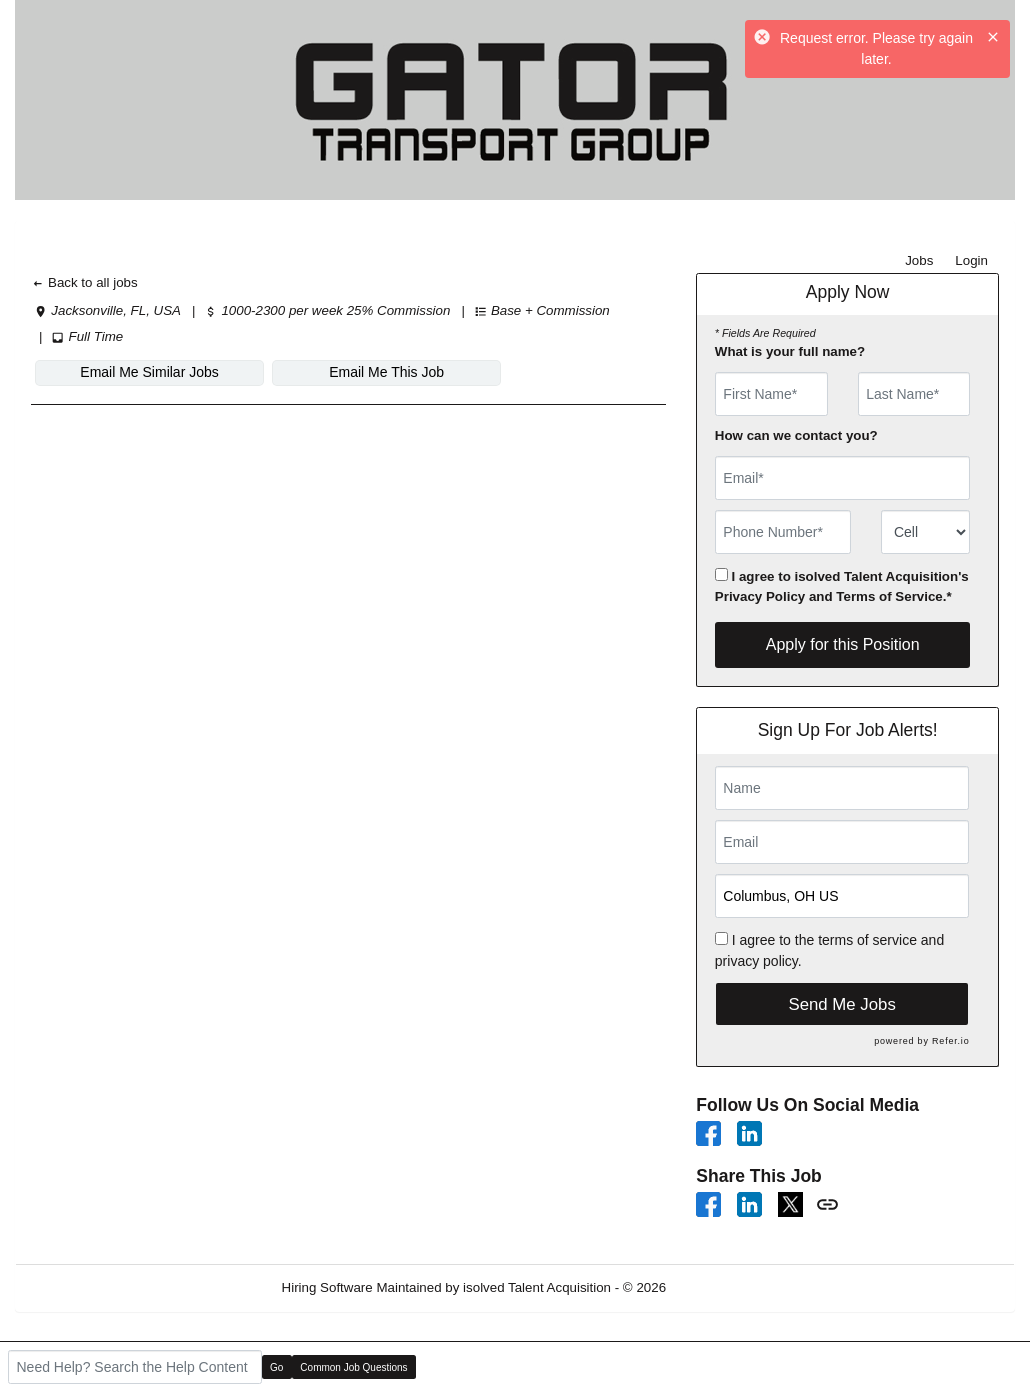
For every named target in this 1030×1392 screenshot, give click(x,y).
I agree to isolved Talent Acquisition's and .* (842, 586)
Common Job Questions (353, 1367)
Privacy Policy (760, 596)
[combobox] (925, 532)
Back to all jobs (84, 282)
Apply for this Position (843, 644)
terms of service (867, 940)
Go (276, 1367)
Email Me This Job (360, 372)
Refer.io (950, 1041)
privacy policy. (758, 961)
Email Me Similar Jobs (141, 372)
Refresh (725, 1287)
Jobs (919, 260)
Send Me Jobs (842, 1004)
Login (971, 260)
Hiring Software (327, 1287)
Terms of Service (889, 596)
